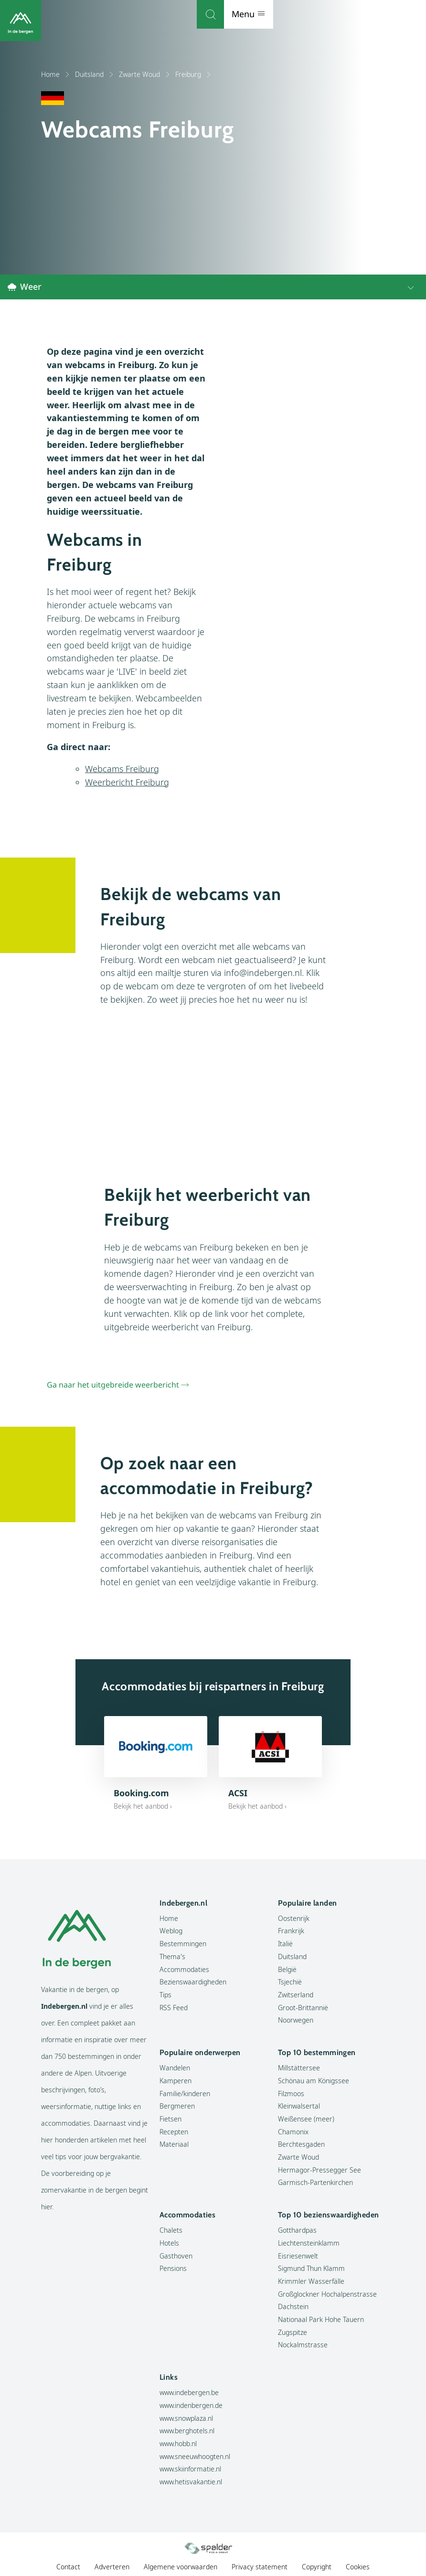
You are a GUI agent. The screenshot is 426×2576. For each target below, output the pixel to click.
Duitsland (94, 74)
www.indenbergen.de (191, 2405)
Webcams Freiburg (122, 769)
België (287, 1969)
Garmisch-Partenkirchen (315, 2182)
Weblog (171, 1931)
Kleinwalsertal (299, 2106)
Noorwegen (295, 2020)
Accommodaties (184, 1969)
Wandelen (175, 2068)
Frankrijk (291, 1931)
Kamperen (176, 2081)
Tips (165, 1995)
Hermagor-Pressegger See (319, 2170)
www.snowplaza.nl (186, 2418)
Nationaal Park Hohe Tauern (321, 2319)
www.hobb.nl (178, 2444)
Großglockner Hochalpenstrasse (327, 2294)
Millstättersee (299, 2068)
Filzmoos (291, 2094)
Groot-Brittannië (303, 2008)
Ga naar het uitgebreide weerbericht (113, 1385)
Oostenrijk (293, 1918)
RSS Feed (174, 2008)
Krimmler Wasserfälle (311, 2281)
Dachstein (293, 2306)
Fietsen (170, 2119)
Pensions (173, 2268)
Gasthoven (176, 2256)
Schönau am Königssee (313, 2081)
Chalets (171, 2230)
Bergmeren (177, 2106)
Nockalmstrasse (303, 2345)
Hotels (169, 2243)
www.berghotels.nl (187, 2431)
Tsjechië (290, 1982)
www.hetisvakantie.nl (191, 2482)
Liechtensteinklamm (309, 2243)
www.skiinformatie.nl (190, 2469)
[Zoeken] (363, 14)
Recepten (174, 2132)
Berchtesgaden (301, 2144)
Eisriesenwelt (298, 2256)
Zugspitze (292, 2332)
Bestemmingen (183, 1944)
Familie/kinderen (185, 2094)
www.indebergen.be (189, 2392)
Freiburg (193, 74)
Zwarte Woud (144, 74)
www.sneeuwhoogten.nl (195, 2456)
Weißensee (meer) (306, 2119)
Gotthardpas (297, 2230)
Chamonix (293, 2132)
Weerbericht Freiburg (127, 782)
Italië (285, 1944)
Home (55, 74)
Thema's (172, 1956)
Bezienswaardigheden (193, 1982)
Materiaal (174, 2144)
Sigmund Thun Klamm (311, 2268)
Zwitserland (295, 1995)
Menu (401, 14)
